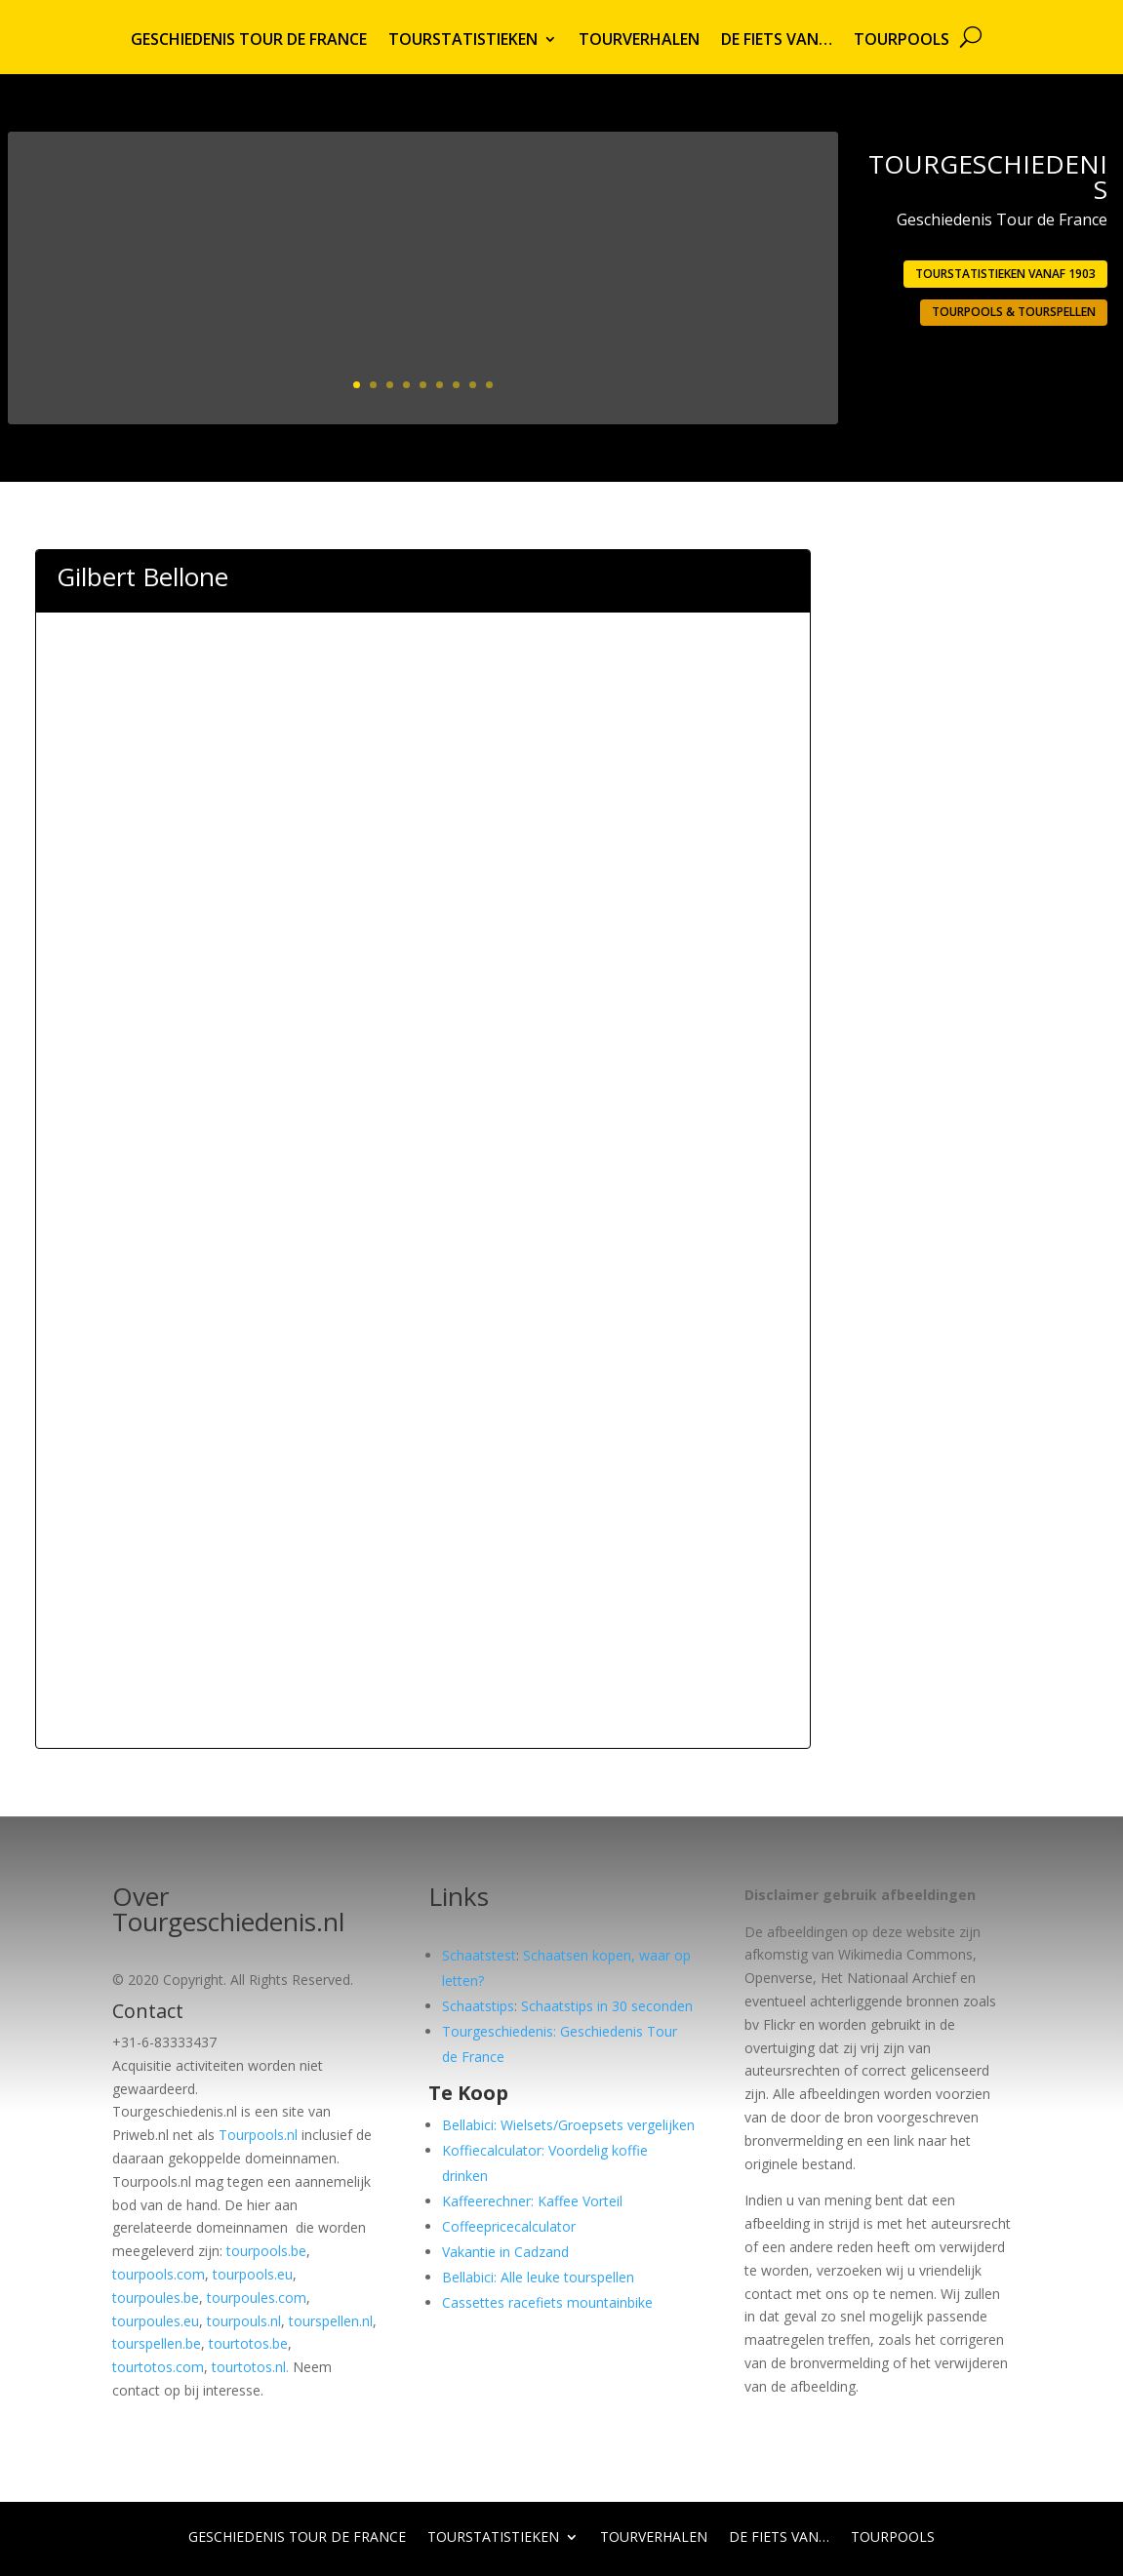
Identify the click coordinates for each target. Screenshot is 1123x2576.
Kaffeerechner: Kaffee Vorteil (532, 2201)
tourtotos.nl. (250, 2367)
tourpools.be (266, 2250)
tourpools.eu (253, 2274)
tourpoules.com (256, 2297)
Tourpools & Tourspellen (1014, 311)
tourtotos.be (248, 2343)
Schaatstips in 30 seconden (607, 2006)
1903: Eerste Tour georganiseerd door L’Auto (616, 227)
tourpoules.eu (155, 2321)
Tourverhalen (639, 41)
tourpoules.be (155, 2297)
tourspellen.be (156, 2343)
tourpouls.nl (244, 2321)
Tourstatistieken (463, 41)
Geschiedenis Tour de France (249, 41)
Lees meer (746, 351)
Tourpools (901, 41)
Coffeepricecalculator (509, 2226)
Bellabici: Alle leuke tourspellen (538, 2277)
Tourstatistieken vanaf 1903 (1005, 273)
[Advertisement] (422, 726)
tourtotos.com (158, 2367)
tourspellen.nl (331, 2321)
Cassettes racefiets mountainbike (547, 2302)
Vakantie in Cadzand (505, 2251)
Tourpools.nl (258, 2134)
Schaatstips (478, 2006)
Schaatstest (479, 1955)
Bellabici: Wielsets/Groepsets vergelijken (568, 2125)
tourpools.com (158, 2274)
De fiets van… (776, 41)
